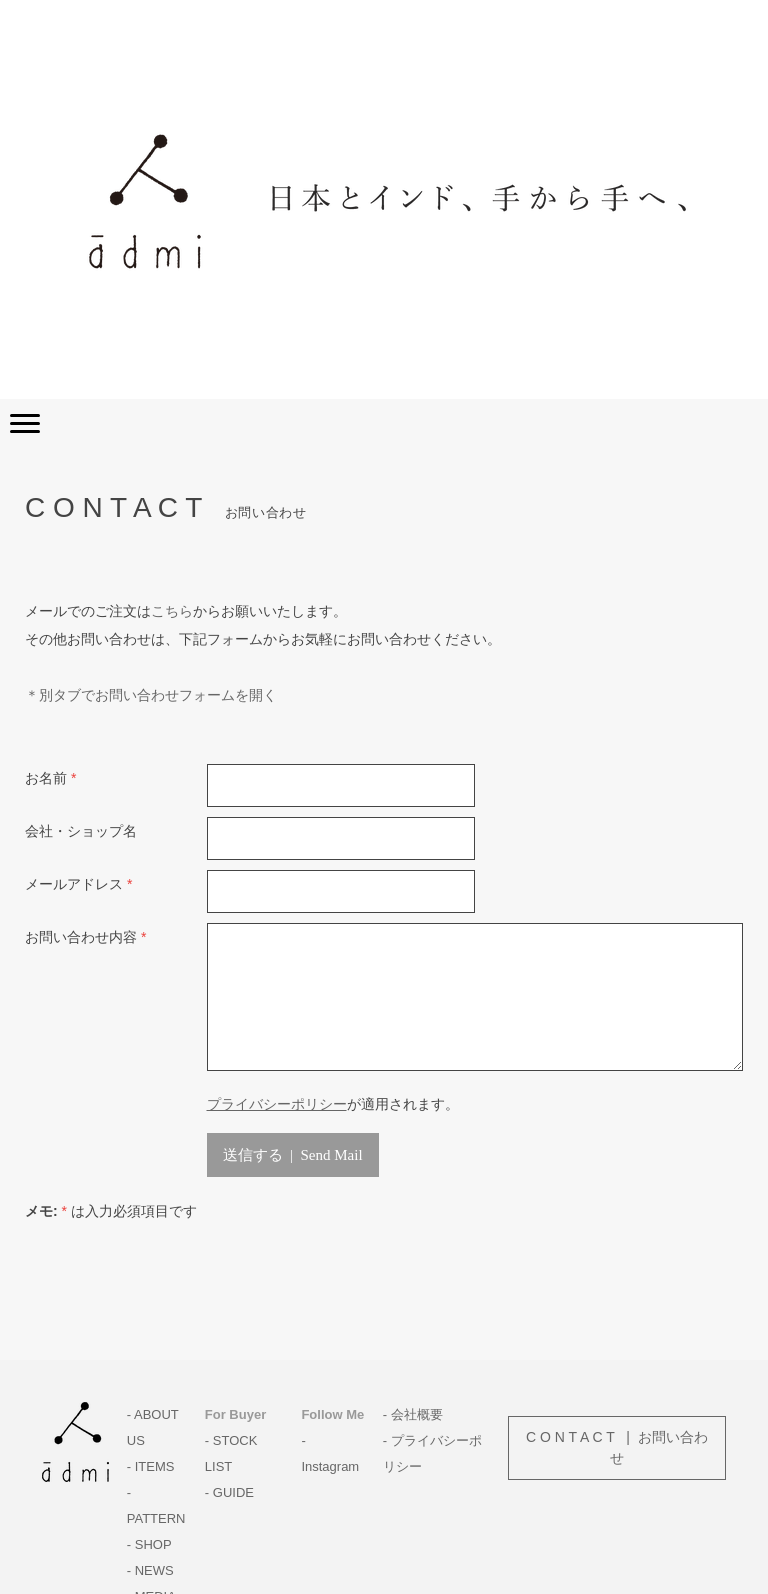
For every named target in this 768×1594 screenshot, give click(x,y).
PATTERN (156, 1518)
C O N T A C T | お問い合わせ (617, 1447)
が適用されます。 (333, 1104)
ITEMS (155, 1466)
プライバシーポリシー (277, 1104)
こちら (172, 611)
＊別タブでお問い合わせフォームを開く (151, 695)
